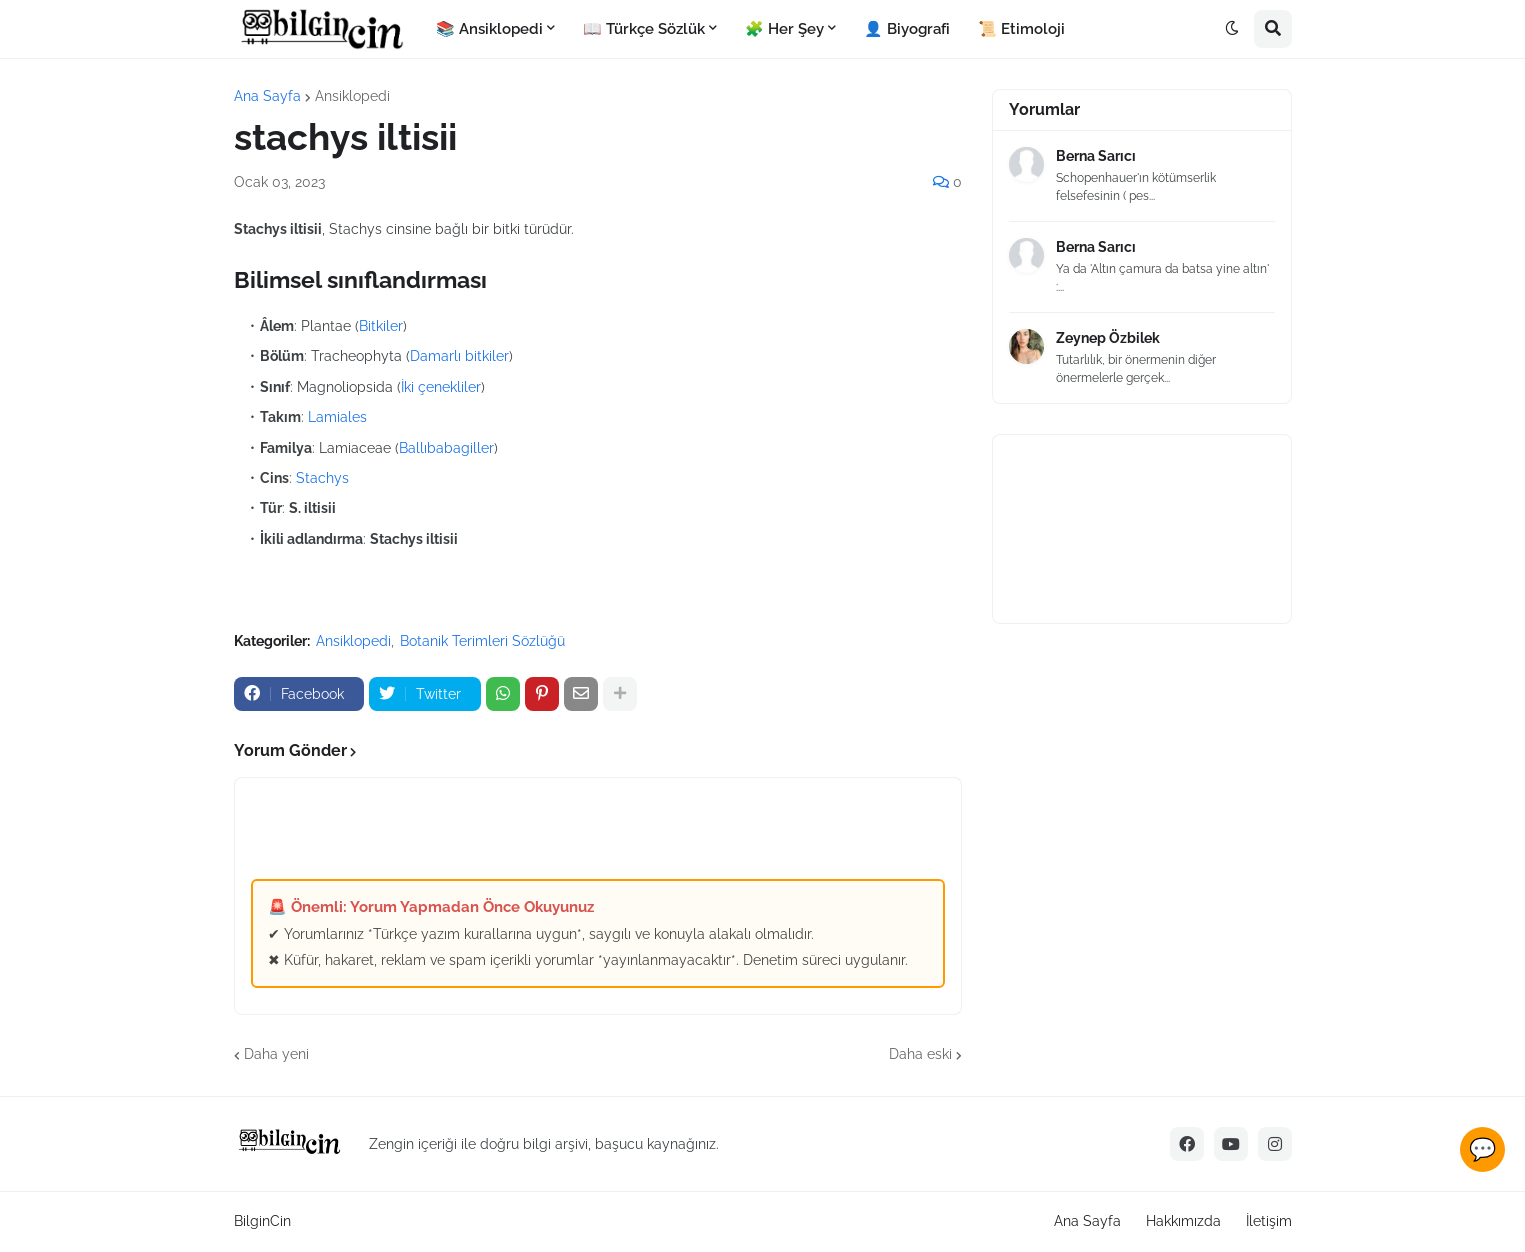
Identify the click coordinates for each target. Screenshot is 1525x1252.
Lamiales (337, 417)
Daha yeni (276, 1054)
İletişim (1269, 1221)
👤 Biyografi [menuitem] (907, 29)
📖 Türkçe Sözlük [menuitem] (644, 29)
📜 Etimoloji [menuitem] (1021, 29)
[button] (1232, 29)
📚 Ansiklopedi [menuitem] (489, 29)
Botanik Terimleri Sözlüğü (482, 641)
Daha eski (920, 1054)
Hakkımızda (1183, 1221)
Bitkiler (381, 326)
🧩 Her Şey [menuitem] (784, 29)
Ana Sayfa (267, 96)
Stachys (322, 478)
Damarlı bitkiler (459, 356)
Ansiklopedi (352, 96)
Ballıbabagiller (446, 448)
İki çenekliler (441, 387)
